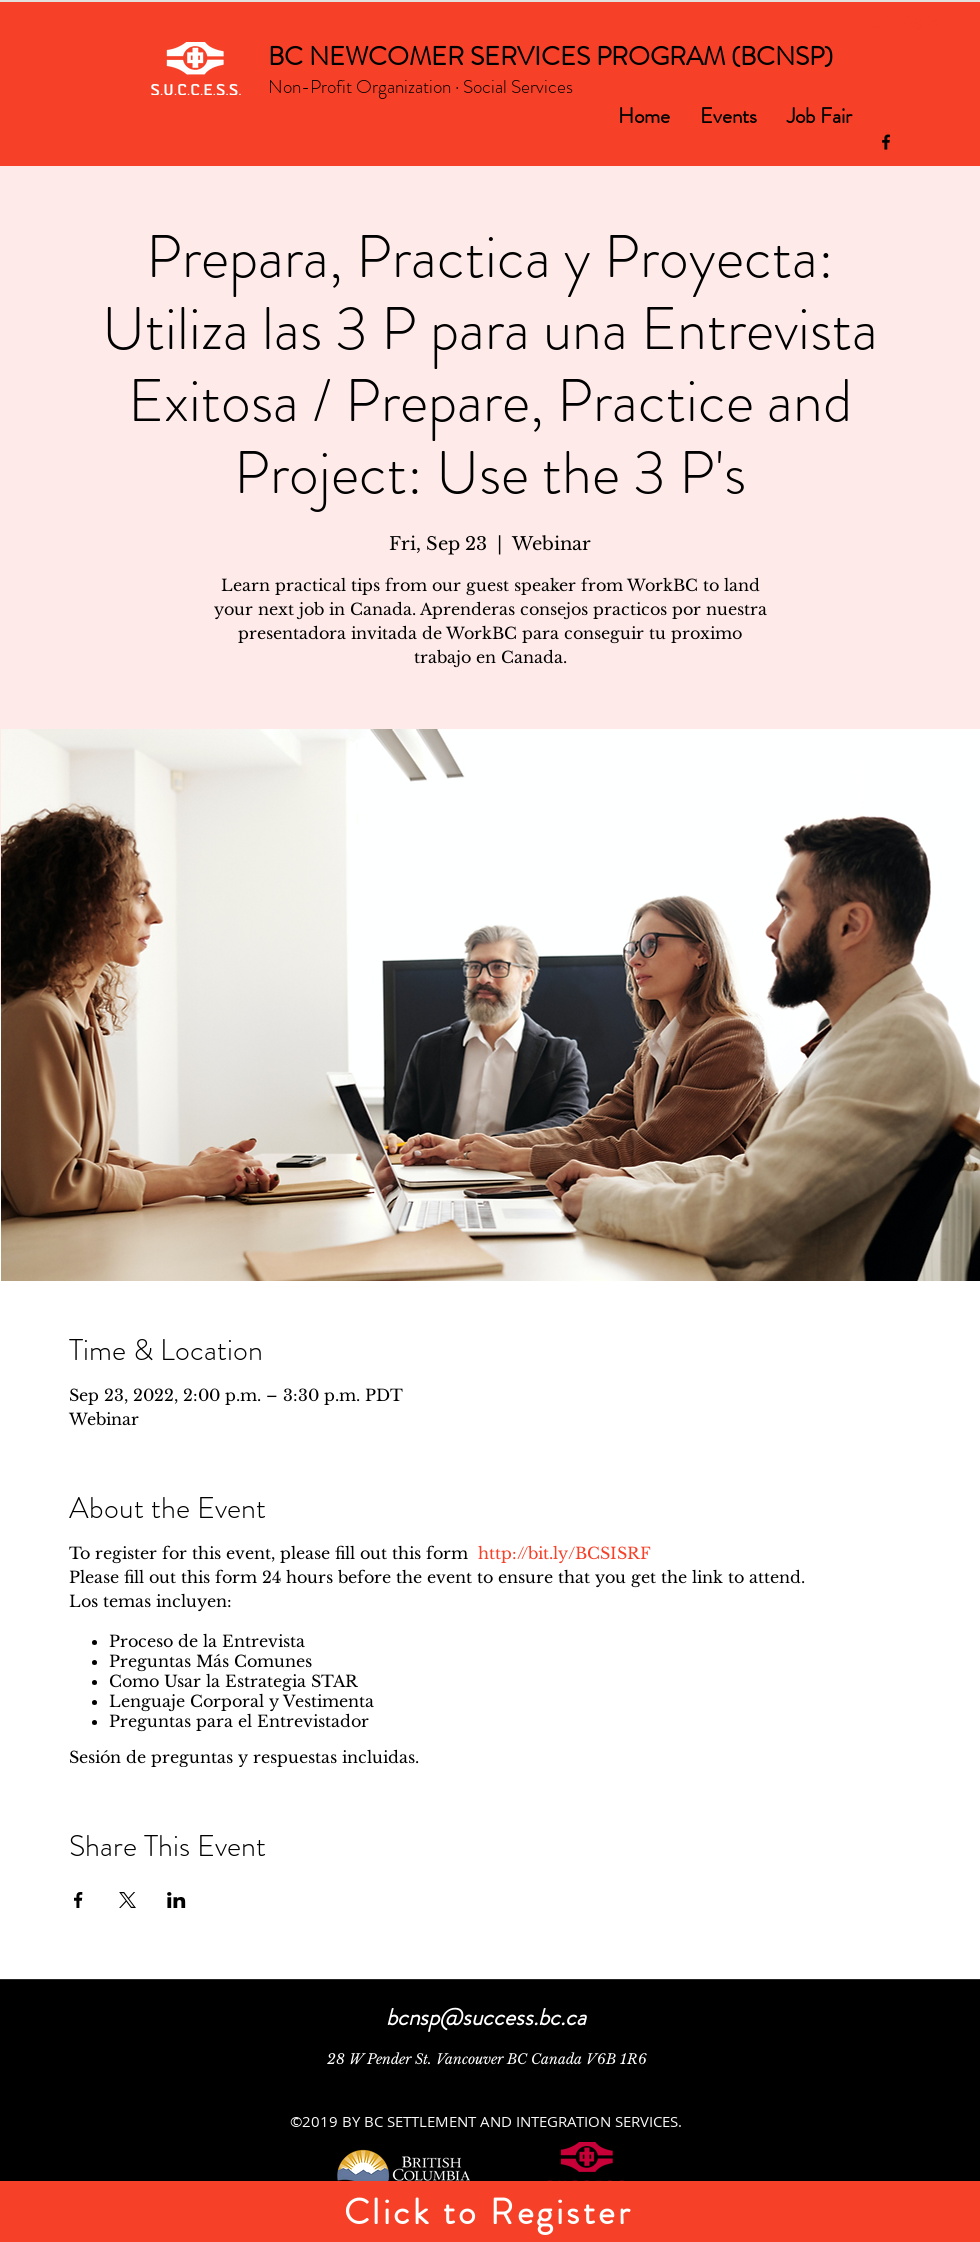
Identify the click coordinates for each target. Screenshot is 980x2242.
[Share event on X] (127, 1900)
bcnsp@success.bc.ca (486, 2017)
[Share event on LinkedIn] (176, 1900)
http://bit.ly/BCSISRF (564, 1553)
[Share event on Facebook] (78, 1900)
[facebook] (886, 142)
